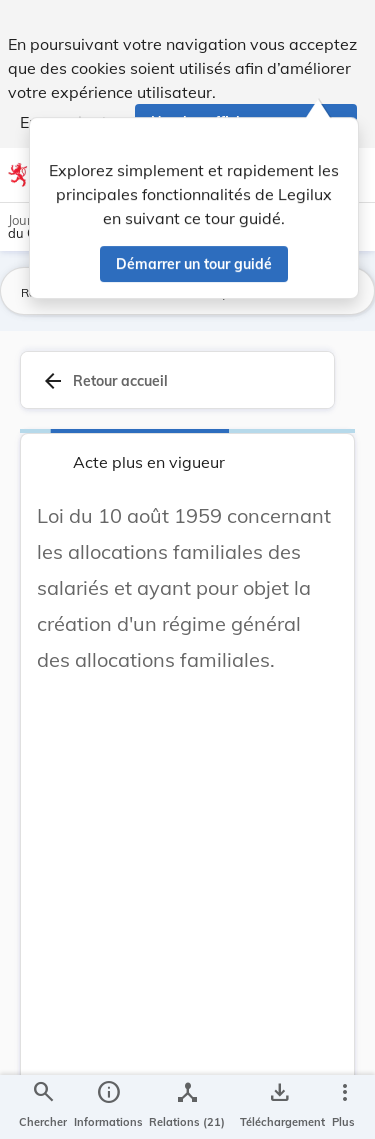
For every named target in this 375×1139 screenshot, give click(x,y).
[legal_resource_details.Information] (108, 1107)
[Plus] (344, 1107)
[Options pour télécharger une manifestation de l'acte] (278, 1107)
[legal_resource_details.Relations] (187, 1107)
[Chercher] (43, 1107)
